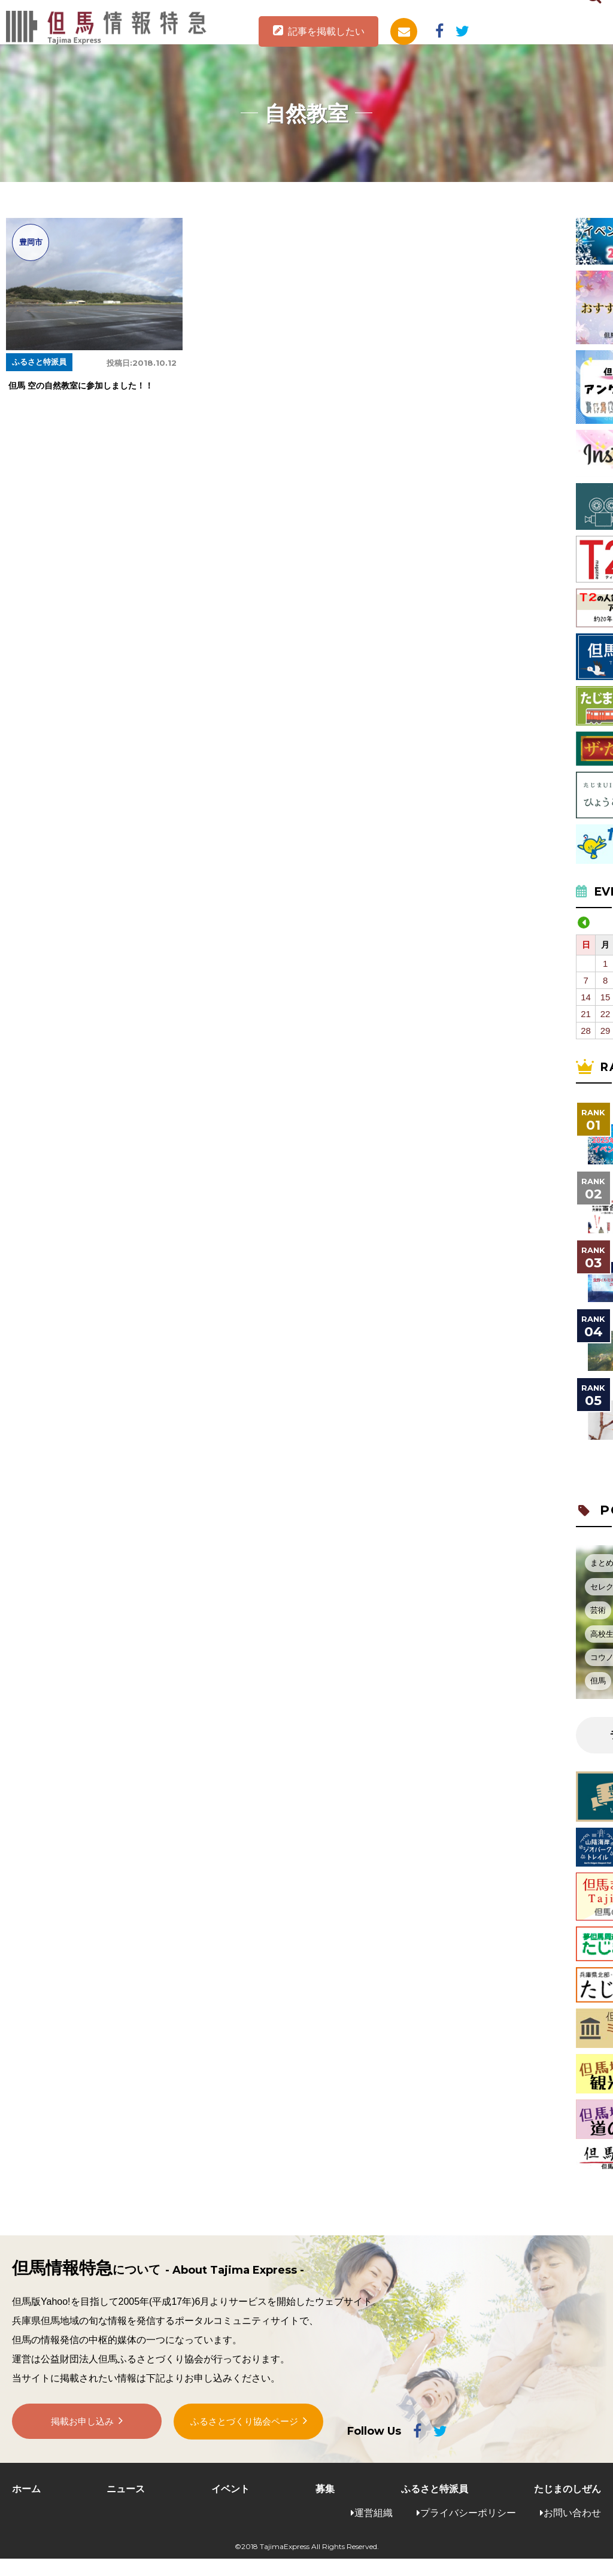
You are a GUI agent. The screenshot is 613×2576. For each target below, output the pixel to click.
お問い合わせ (572, 2513)
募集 (325, 2489)
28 (586, 1030)
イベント (230, 2489)
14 (586, 997)
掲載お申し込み (82, 2424)
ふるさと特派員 (434, 2489)
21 (586, 1014)
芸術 (598, 1610)
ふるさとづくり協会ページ (244, 2424)
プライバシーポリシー (468, 2513)
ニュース (126, 2489)
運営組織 (373, 2513)
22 (605, 1014)
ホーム (26, 2489)
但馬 (598, 1680)
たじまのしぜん (567, 2489)
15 (605, 997)
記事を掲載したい (326, 31)
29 (605, 1030)
